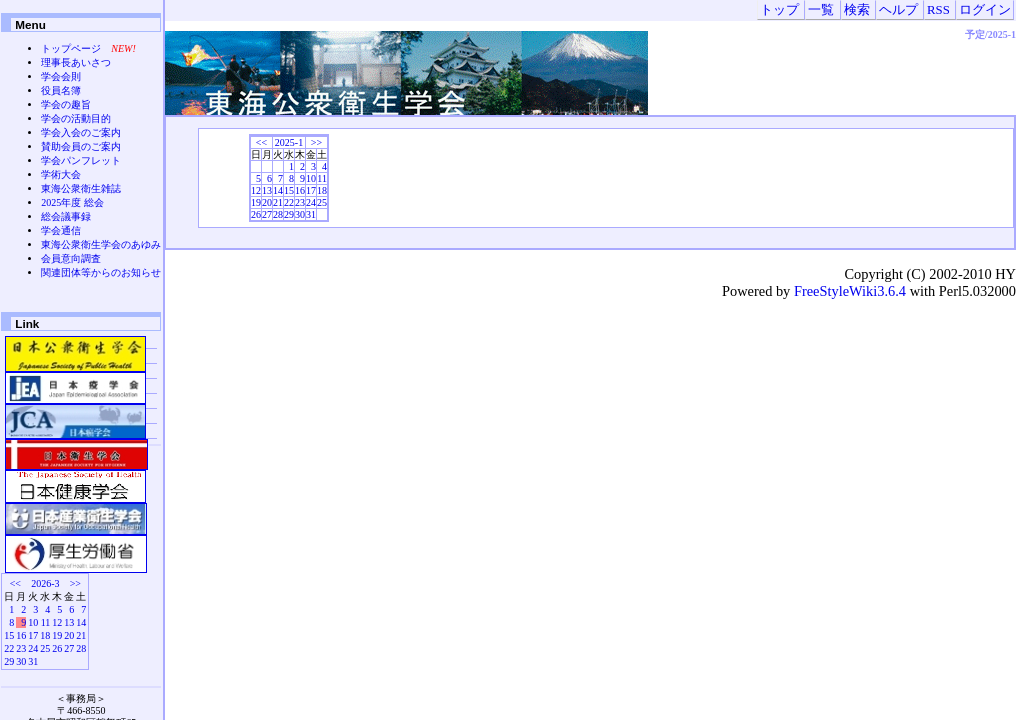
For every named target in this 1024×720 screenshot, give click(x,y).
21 (278, 202)
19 (256, 202)
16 (300, 190)
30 (300, 214)
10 (311, 178)
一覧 (821, 10)
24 (311, 202)
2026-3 (45, 583)
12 (256, 190)
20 (267, 202)
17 (311, 190)
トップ (779, 10)
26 (256, 214)
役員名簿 (61, 90)
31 (311, 214)
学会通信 (61, 230)
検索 (857, 10)
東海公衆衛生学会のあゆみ (101, 244)
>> (316, 142)
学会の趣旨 (66, 104)
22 (289, 202)
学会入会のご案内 (81, 132)
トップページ (71, 48)
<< (261, 142)
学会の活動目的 (76, 118)
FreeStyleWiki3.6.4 (850, 291)
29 (289, 214)
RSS (938, 10)
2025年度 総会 (72, 202)
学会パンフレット (81, 160)
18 (322, 190)
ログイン (985, 10)
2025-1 (289, 142)
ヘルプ (898, 10)
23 (300, 202)
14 (278, 190)
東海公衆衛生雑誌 (81, 188)
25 (322, 202)
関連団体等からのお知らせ (101, 272)
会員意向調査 (71, 258)
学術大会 (61, 174)
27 (267, 214)
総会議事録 (66, 216)
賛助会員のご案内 (81, 146)
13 (267, 190)
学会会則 (61, 76)
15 (289, 190)
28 (278, 214)
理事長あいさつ (76, 62)
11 (322, 178)
